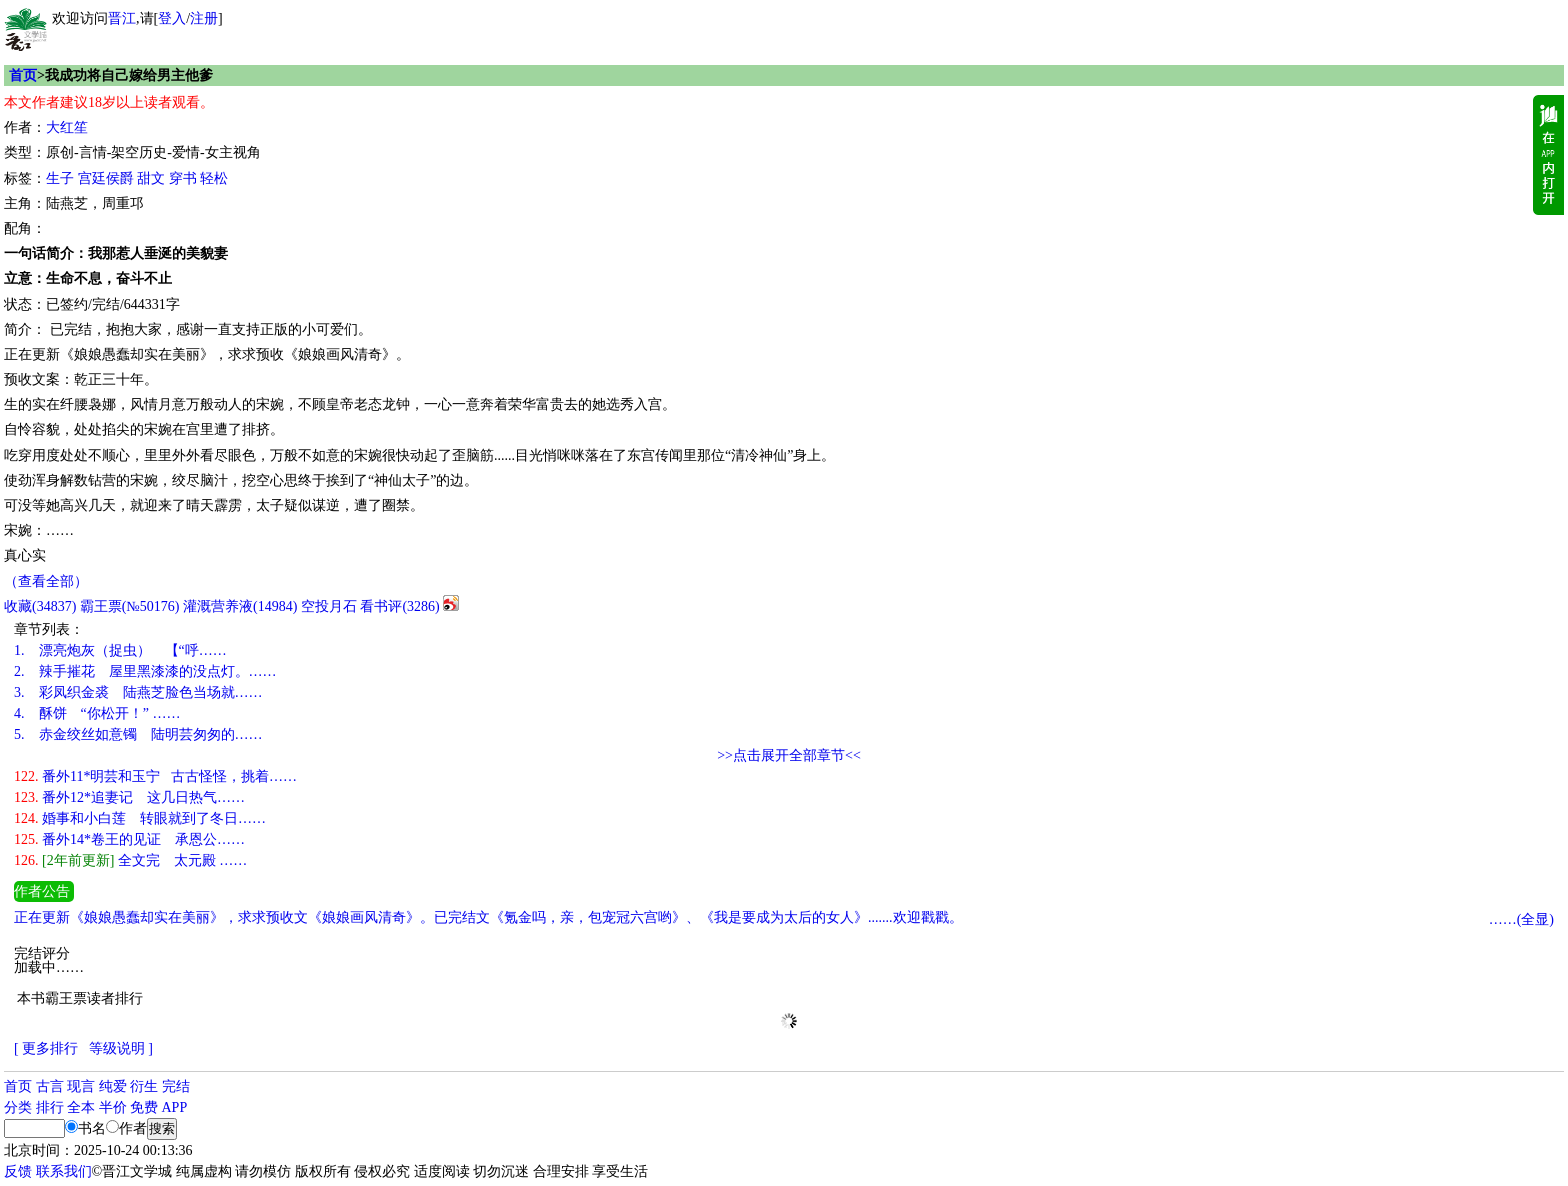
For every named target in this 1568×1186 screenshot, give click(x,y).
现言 (81, 1086)
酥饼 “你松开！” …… (97, 713)
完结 (176, 1086)
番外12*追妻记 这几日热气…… (129, 797)
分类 (18, 1107)
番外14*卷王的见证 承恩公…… (129, 839)
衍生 (144, 1086)
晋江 (122, 18)
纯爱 (113, 1086)
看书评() (399, 606)
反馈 (18, 1171)
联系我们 (64, 1171)
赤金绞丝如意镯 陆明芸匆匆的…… (138, 734)
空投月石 (329, 606)
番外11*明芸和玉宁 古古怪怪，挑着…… (155, 776)
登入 (172, 18)
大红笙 (67, 127)
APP (175, 1107)
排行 (50, 1107)
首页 (23, 75)
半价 (113, 1107)
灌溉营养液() (240, 606)
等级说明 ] (121, 1048)
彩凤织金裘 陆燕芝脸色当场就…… (138, 692)
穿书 (183, 178)
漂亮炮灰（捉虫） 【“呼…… (120, 650)
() (40, 606)
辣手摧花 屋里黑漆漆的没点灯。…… (145, 671)
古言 (50, 1086)
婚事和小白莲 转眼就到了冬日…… (140, 818)
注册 (204, 18)
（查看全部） (46, 581)
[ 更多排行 (46, 1048)
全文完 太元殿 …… (130, 860)
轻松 (214, 178)
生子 (60, 178)
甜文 (151, 178)
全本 (81, 1107)
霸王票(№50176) (130, 606)
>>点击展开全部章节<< (789, 755)
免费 (144, 1107)
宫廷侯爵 (106, 178)
